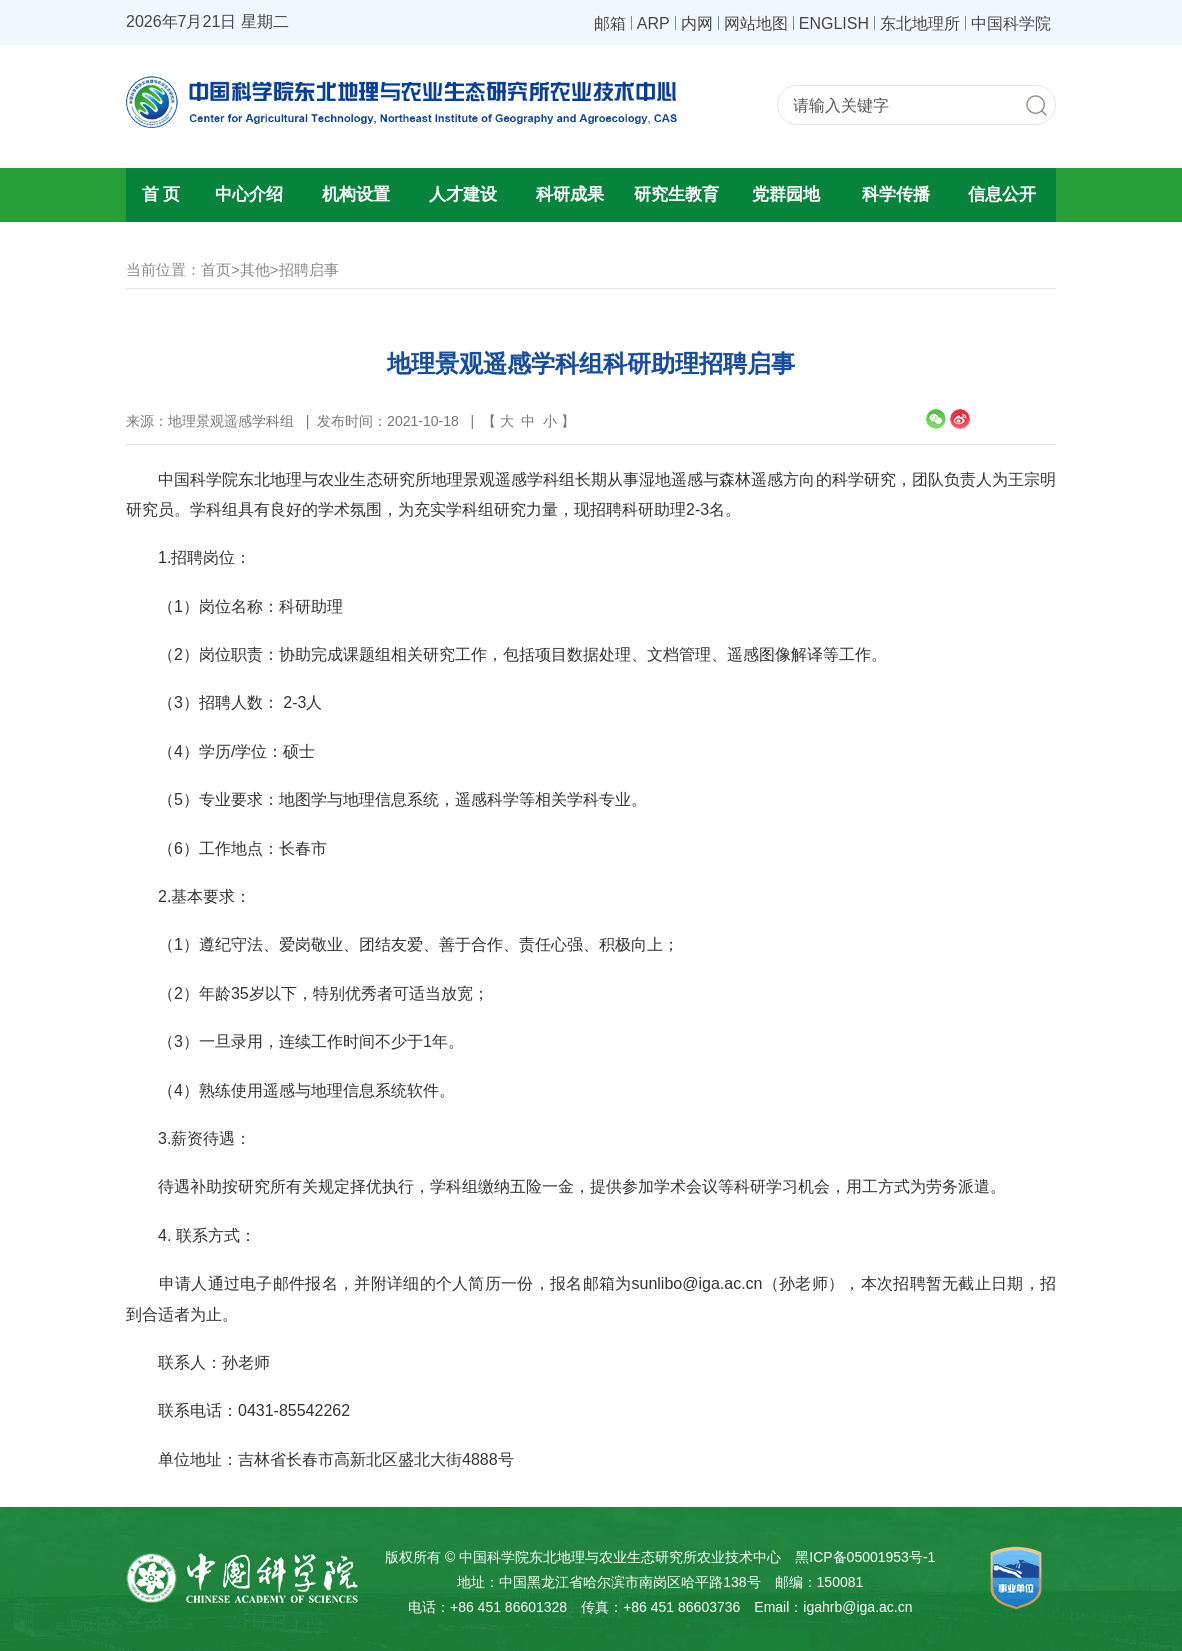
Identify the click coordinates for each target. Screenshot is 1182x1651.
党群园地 (786, 194)
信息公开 (1002, 194)
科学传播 (896, 194)
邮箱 (610, 23)
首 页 (161, 194)
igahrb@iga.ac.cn (857, 1607)
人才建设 (463, 194)
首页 (216, 269)
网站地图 (756, 23)
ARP (653, 23)
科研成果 (570, 194)
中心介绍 (249, 194)
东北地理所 (920, 23)
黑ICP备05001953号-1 (865, 1557)
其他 (255, 269)
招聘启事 (309, 269)
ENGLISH (834, 23)
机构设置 (356, 194)
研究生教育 (676, 194)
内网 (697, 23)
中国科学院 (1011, 23)
